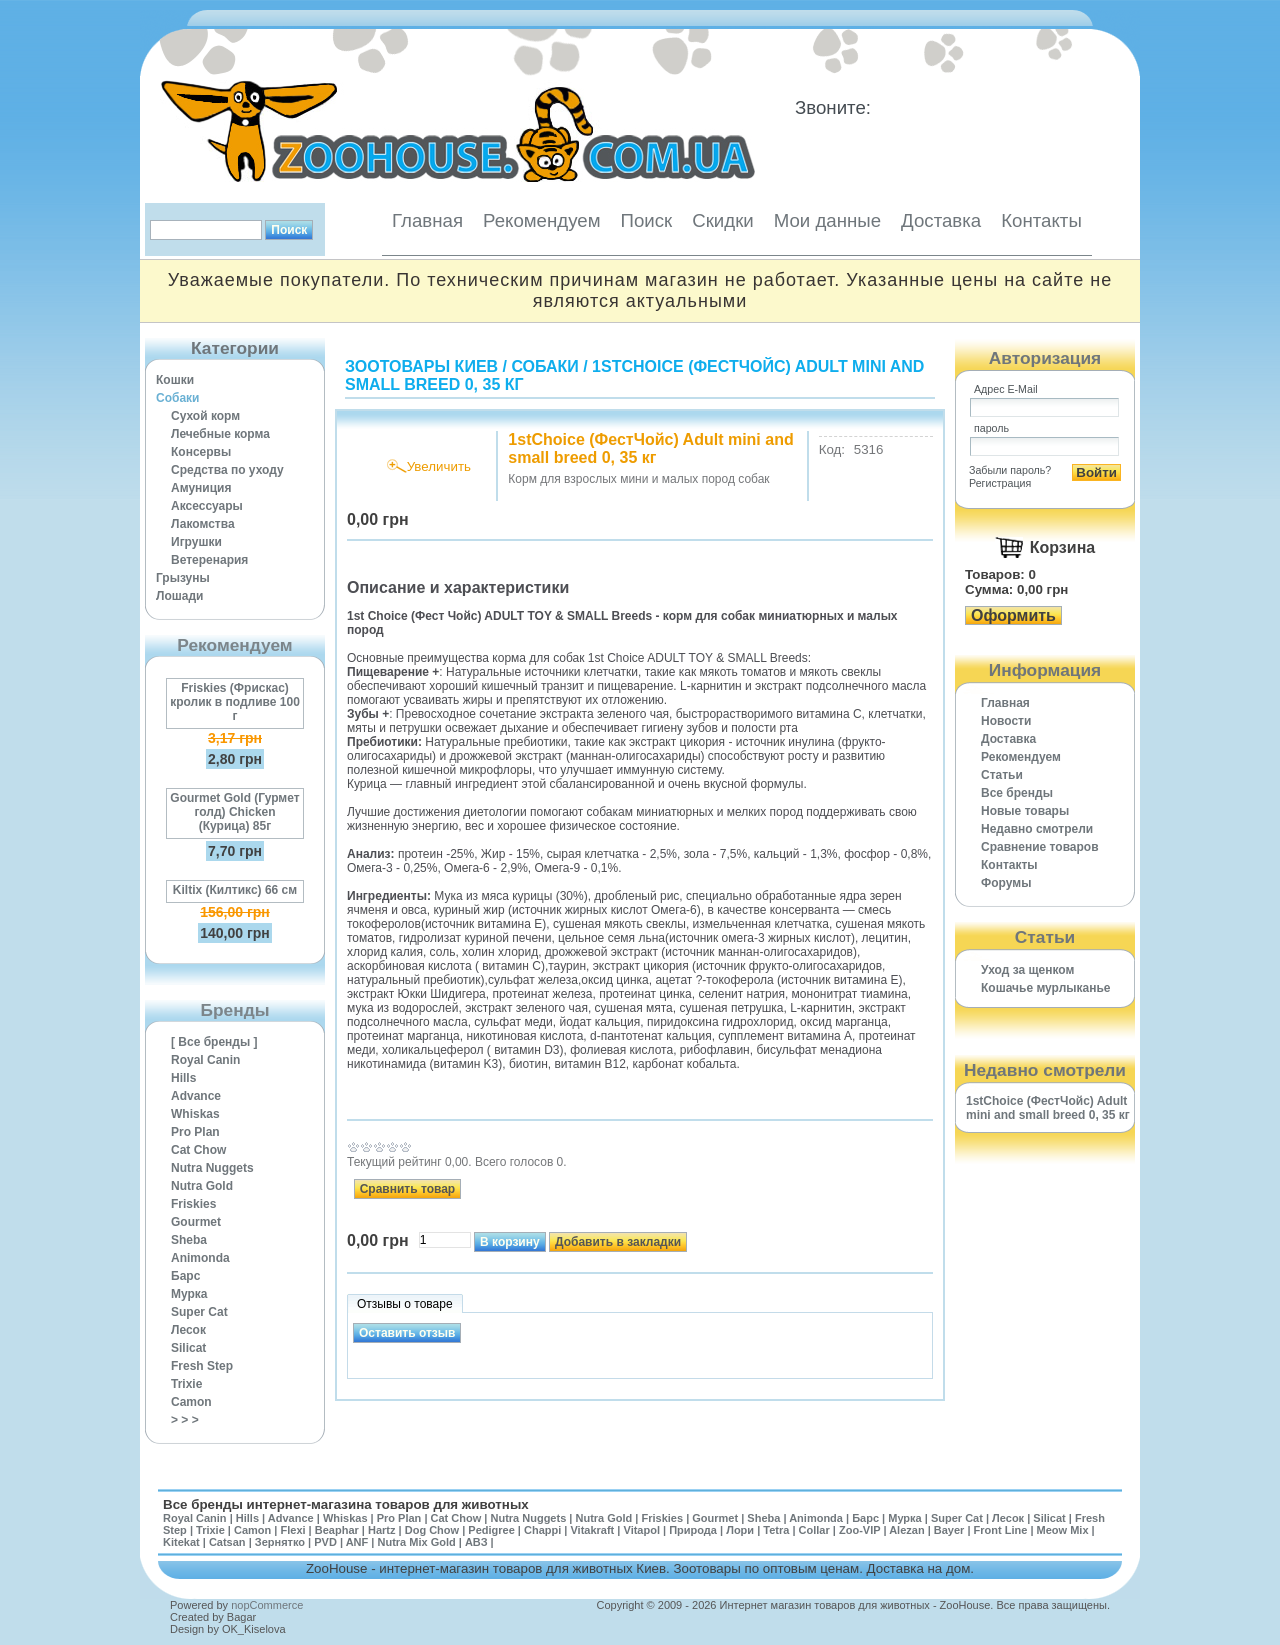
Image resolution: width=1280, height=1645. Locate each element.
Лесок (188, 1330)
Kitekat (181, 1542)
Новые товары (1025, 811)
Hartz (382, 1530)
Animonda (200, 1258)
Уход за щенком (1027, 970)
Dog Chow (432, 1530)
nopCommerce (267, 1605)
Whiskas (195, 1114)
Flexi (292, 1530)
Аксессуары (207, 506)
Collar (814, 1530)
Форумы (1006, 883)
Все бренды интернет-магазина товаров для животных (346, 1504)
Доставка (941, 220)
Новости (1006, 721)
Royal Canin (205, 1060)
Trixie (186, 1384)
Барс (185, 1276)
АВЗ (476, 1542)
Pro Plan (195, 1132)
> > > (185, 1420)
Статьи (1002, 775)
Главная (427, 220)
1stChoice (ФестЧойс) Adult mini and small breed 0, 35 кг (1048, 1108)
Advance (196, 1096)
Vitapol (642, 1530)
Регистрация (1000, 483)
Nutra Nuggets (212, 1168)
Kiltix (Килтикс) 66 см (235, 890)
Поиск (646, 220)
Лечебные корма (220, 434)
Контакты (1041, 220)
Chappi (542, 1530)
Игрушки (196, 542)
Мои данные (827, 220)
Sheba (189, 1240)
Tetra (776, 1530)
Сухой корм (205, 416)
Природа (693, 1530)
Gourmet (196, 1222)
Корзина (1062, 547)
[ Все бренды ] (214, 1042)
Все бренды (1017, 793)
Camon (191, 1402)
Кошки (175, 380)
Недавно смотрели (1037, 829)
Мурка (189, 1294)
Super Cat (199, 1312)
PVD (325, 1542)
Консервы (201, 452)
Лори (740, 1530)
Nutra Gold (202, 1186)
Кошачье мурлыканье (1046, 988)
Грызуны (183, 578)
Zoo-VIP (859, 1530)
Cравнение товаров (1040, 847)
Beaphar (337, 1530)
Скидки (723, 220)
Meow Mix (1063, 1530)
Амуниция (201, 488)
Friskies (193, 1204)
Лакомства (203, 524)
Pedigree (491, 1530)
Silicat (188, 1348)
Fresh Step (202, 1366)
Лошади (179, 596)
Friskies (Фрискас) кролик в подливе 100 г (235, 702)
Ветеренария (209, 560)
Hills (183, 1078)
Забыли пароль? (1010, 470)
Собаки (177, 398)
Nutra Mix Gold (416, 1542)
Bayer (949, 1530)
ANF (357, 1542)
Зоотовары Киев (421, 366)
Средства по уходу (227, 470)
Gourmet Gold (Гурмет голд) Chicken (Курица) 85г (234, 812)
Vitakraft (592, 1530)
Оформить (1013, 615)
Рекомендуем (541, 220)
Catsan (227, 1542)
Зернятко (280, 1542)
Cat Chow (198, 1150)
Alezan (906, 1530)
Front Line (1001, 1530)
